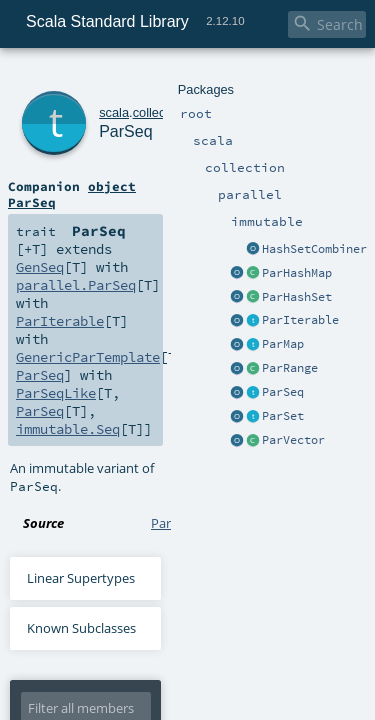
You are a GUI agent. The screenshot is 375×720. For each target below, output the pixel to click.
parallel (182, 77)
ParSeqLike (296, 218)
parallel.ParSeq (68, 200)
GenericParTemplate (79, 218)
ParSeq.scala (188, 312)
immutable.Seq (138, 236)
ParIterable (222, 200)
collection (131, 77)
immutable (236, 77)
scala (87, 77)
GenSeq (224, 182)
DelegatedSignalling (167, 666)
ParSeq (106, 99)
